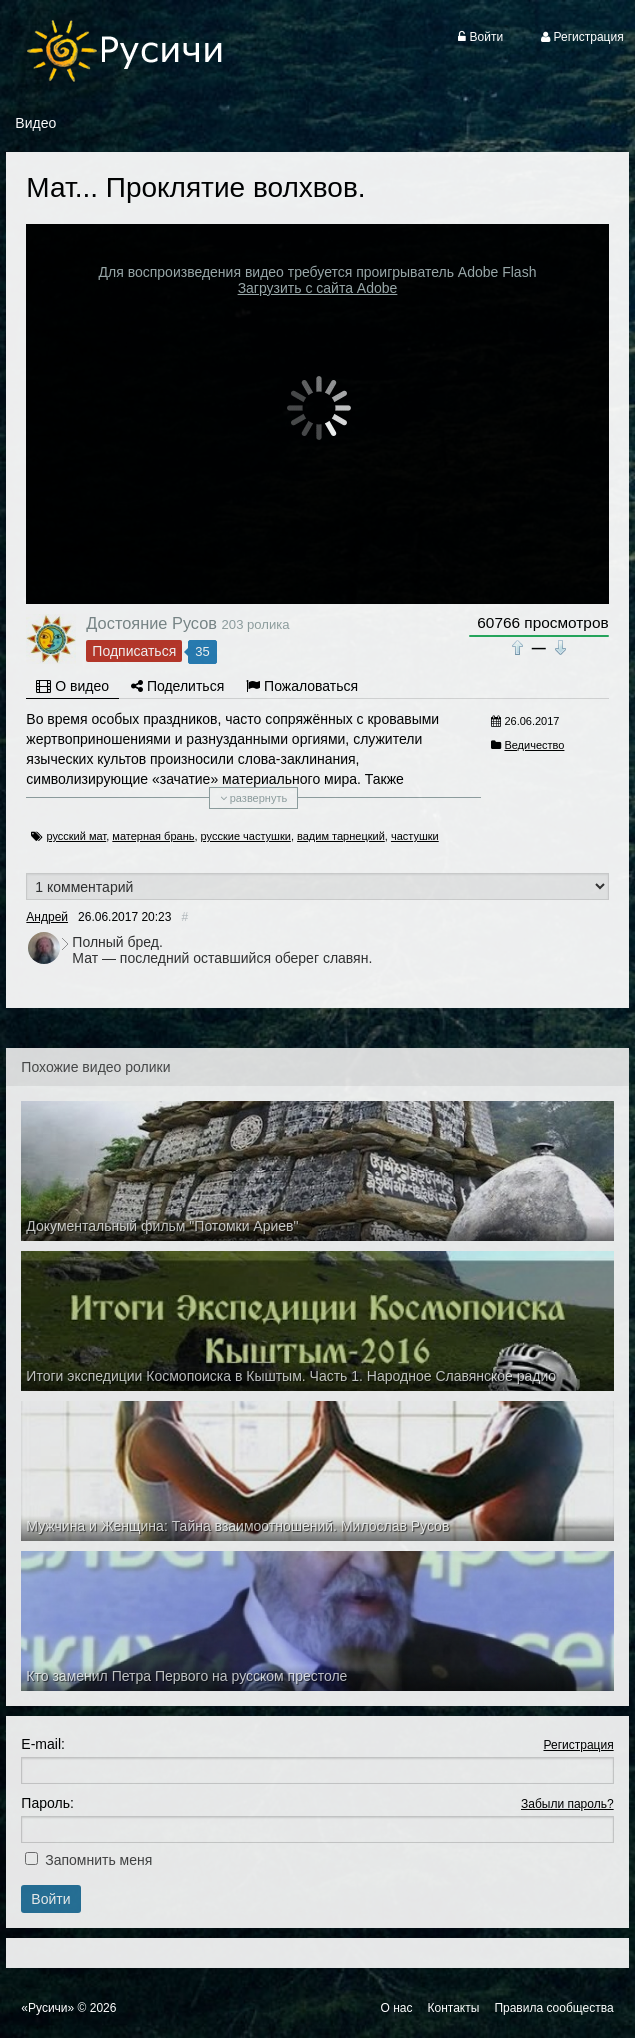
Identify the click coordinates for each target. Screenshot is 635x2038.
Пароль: (47, 1803)
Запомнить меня (98, 1860)
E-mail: (43, 1744)
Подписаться (134, 651)
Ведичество (534, 745)
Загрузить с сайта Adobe (318, 288)
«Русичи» (47, 2008)
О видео (72, 686)
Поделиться (177, 686)
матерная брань (153, 836)
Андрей (47, 917)
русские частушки (246, 836)
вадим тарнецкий (341, 836)
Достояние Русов (151, 623)
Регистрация (578, 1745)
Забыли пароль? (567, 1804)
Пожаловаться (302, 686)
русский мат (76, 836)
